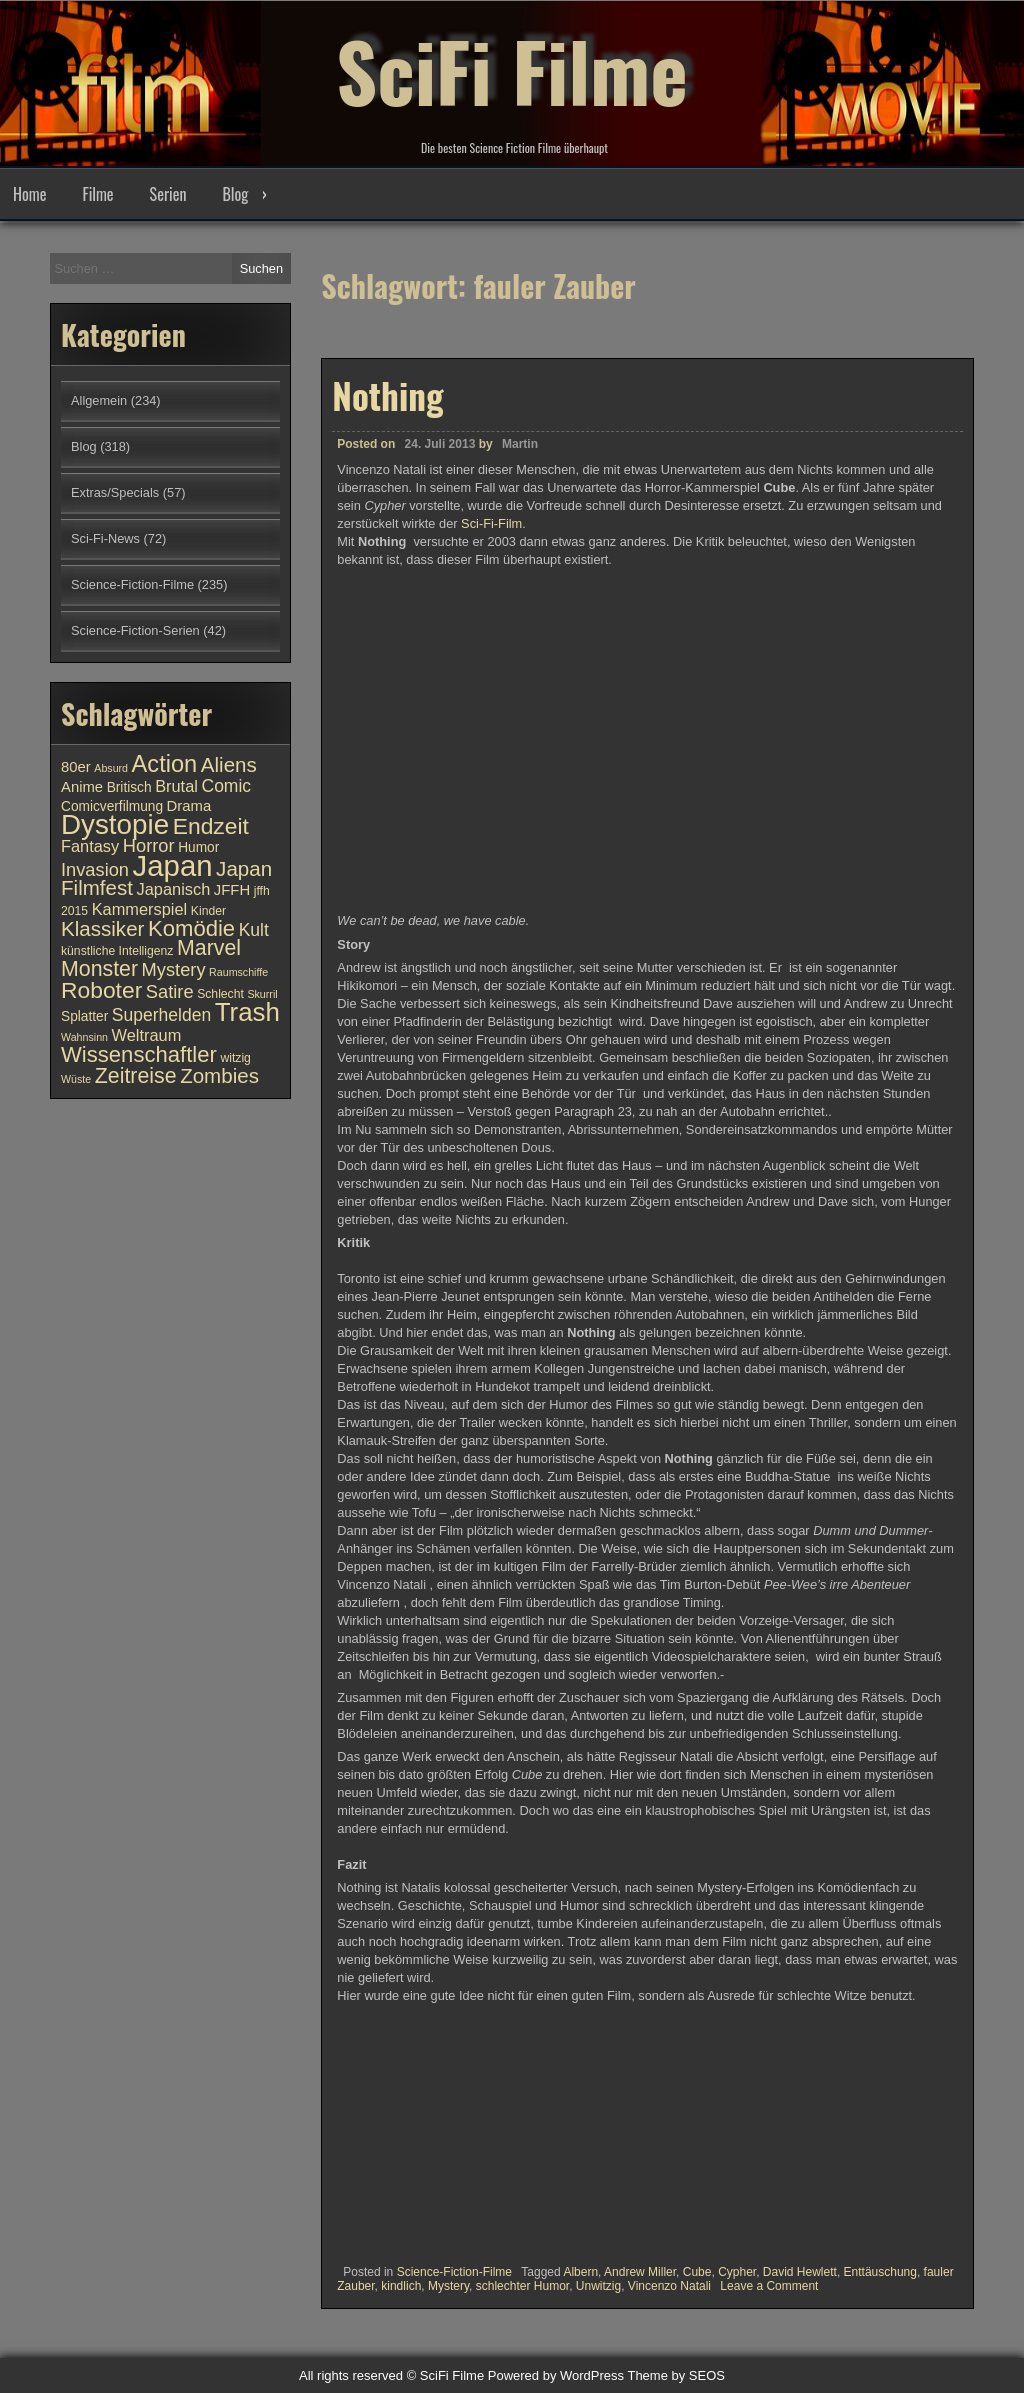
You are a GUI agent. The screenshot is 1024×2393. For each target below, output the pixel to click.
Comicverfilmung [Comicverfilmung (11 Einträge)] (112, 806)
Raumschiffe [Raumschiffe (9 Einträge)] (238, 972)
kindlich (401, 2286)
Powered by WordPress (556, 2375)
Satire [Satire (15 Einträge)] (170, 991)
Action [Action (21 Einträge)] (165, 764)
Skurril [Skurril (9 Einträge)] (262, 994)
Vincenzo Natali (669, 2286)
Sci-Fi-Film (491, 523)
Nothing (387, 395)
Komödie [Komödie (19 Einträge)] (191, 928)
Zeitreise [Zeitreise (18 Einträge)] (136, 1076)
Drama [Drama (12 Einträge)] (189, 806)
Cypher (737, 2272)
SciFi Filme (512, 70)
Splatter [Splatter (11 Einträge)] (84, 1016)
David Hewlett (800, 2272)
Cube (697, 2272)
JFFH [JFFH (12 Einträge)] (232, 890)
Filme (97, 194)
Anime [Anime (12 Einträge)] (82, 787)
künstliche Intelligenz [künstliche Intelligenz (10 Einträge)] (117, 951)
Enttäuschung (880, 2272)
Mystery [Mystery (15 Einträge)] (174, 969)
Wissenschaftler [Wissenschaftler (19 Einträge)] (139, 1054)
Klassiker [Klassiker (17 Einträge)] (102, 928)
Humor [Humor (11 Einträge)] (198, 847)
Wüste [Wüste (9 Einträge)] (76, 1079)
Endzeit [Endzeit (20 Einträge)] (211, 826)
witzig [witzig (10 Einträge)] (235, 1058)
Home (29, 194)
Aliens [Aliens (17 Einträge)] (229, 764)
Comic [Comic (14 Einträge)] (226, 786)
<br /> (397, 2130)
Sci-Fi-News (105, 538)
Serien (168, 194)
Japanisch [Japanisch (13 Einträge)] (174, 889)
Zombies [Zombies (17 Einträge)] (219, 1075)
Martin (520, 444)
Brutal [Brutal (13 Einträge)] (176, 786)
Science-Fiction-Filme (454, 2272)
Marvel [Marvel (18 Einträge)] (209, 948)
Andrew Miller (640, 2272)
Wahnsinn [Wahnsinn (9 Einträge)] (84, 1037)
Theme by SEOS (676, 2375)
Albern (580, 2272)
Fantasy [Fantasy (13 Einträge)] (90, 846)
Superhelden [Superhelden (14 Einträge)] (161, 1015)
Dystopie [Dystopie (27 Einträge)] (115, 824)
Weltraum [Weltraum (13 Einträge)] (147, 1035)
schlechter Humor (522, 2286)
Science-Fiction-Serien (135, 630)
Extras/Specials (115, 492)
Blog (235, 194)
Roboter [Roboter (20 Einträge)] (101, 990)
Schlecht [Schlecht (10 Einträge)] (220, 994)
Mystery (448, 2286)
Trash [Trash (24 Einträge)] (247, 1012)
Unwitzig (598, 2286)
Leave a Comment (769, 2286)
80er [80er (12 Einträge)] (76, 767)
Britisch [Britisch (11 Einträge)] (129, 787)
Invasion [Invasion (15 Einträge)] (95, 869)
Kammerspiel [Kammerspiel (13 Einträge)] (140, 909)
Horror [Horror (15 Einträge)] (149, 845)
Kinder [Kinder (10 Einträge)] (208, 911)
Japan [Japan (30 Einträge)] (173, 865)
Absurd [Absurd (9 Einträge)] (111, 768)
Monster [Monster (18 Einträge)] (99, 969)
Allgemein (99, 400)
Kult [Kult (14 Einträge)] (254, 930)
